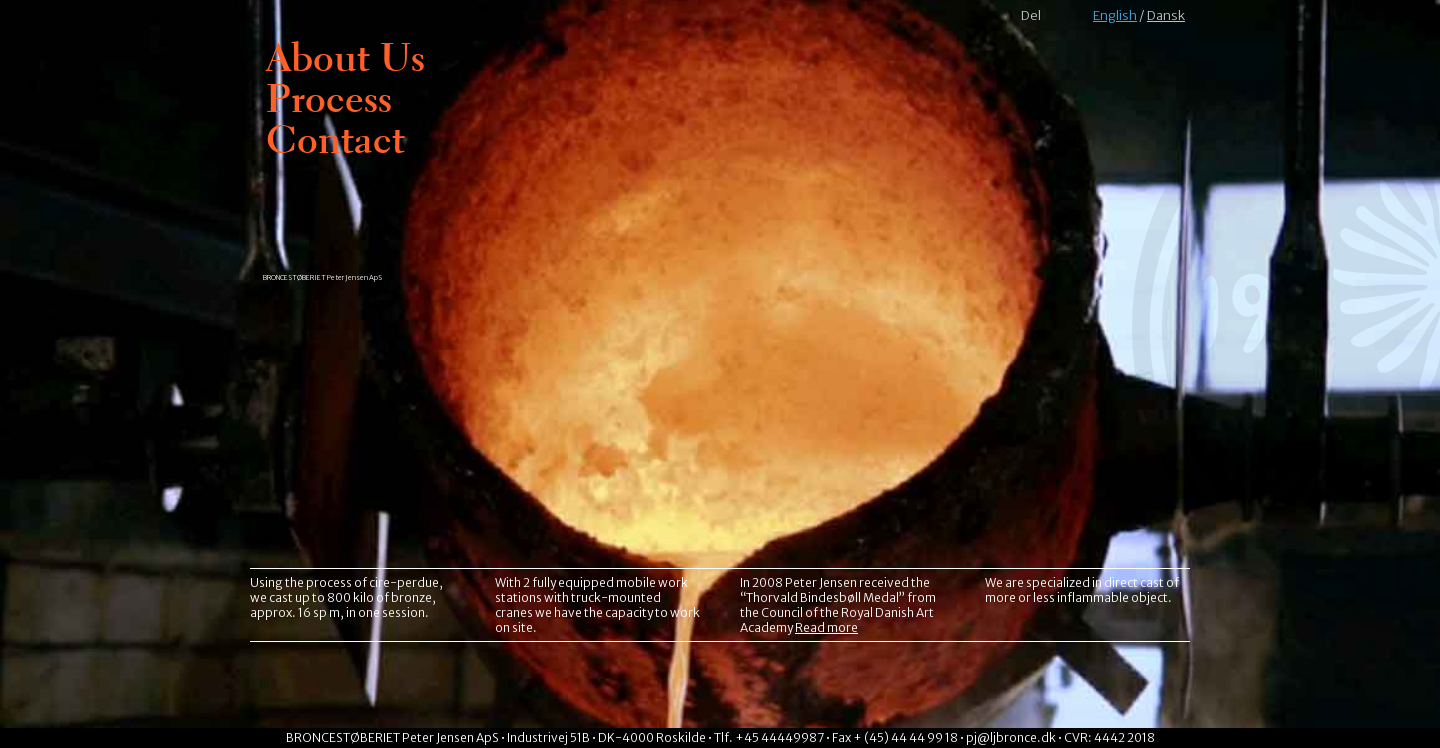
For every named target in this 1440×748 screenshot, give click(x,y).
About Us (345, 57)
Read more (826, 627)
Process (329, 98)
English (1115, 15)
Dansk (1166, 15)
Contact (335, 139)
